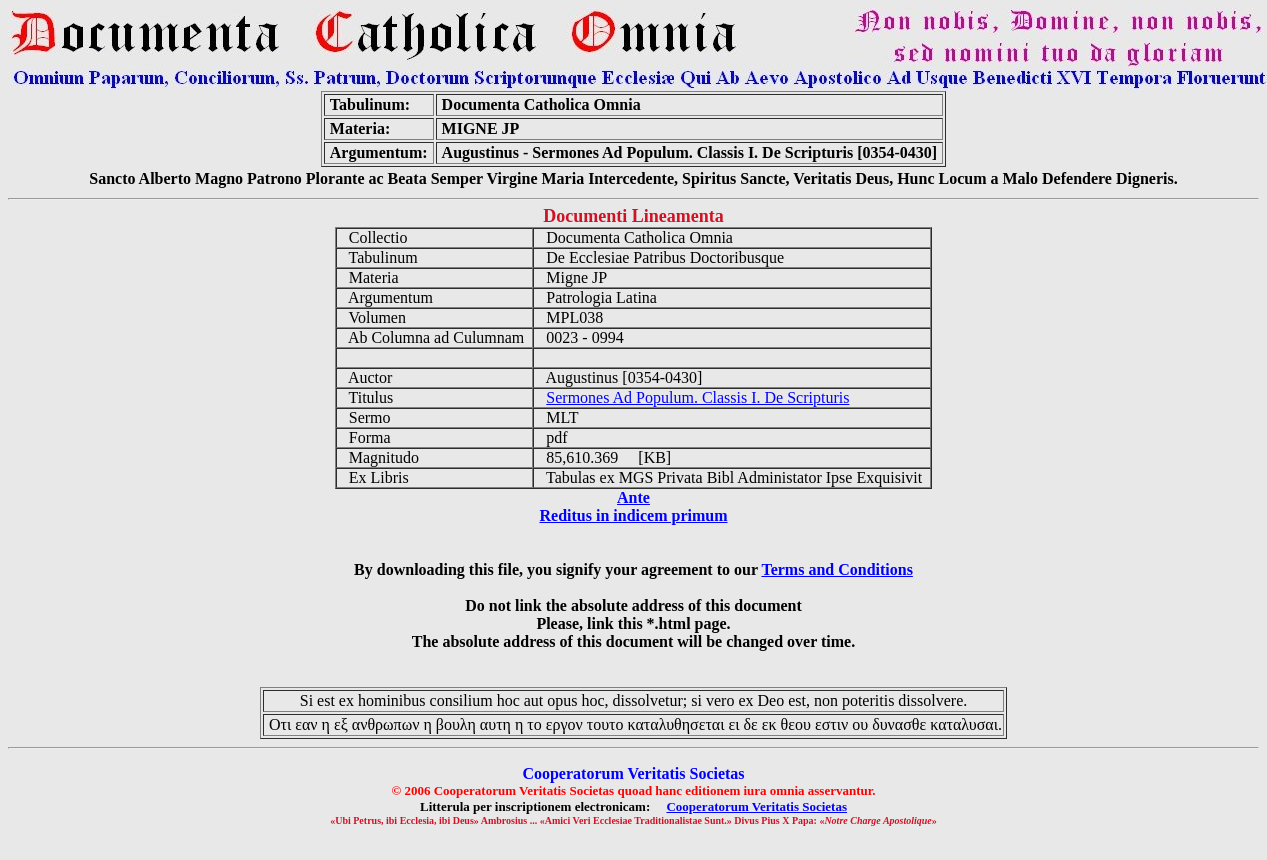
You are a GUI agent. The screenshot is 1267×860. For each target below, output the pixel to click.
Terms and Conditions (836, 569)
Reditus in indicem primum (633, 515)
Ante (633, 497)
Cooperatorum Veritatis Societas (756, 806)
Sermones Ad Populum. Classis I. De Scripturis (697, 397)
